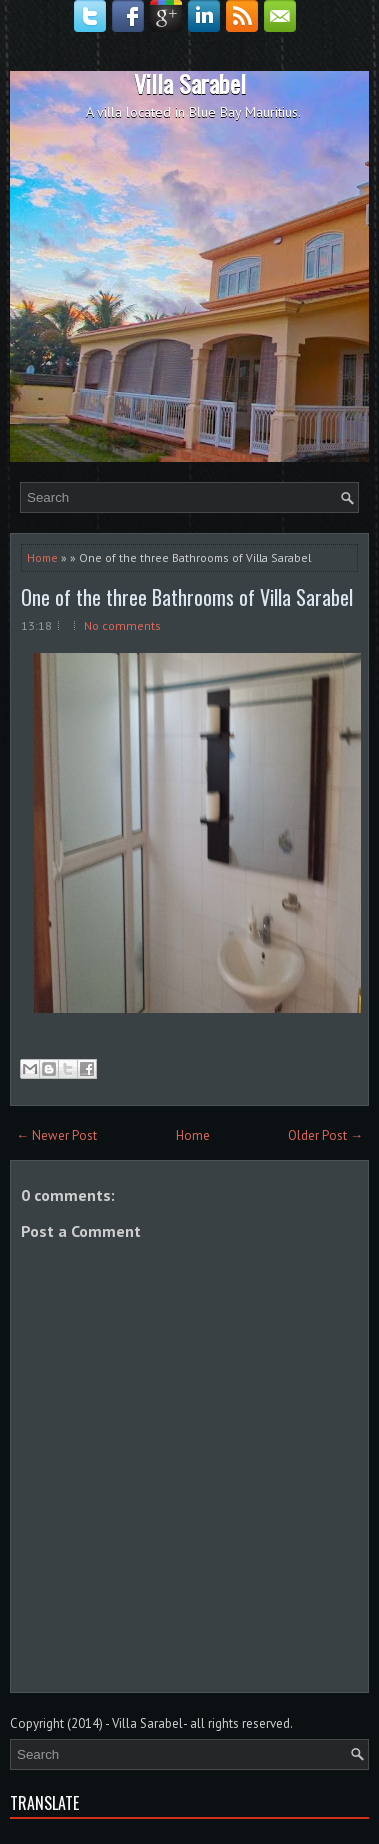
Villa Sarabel (190, 83)
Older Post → (325, 1135)
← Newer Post (56, 1135)
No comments (122, 625)
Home (42, 557)
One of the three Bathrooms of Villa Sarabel (187, 597)
